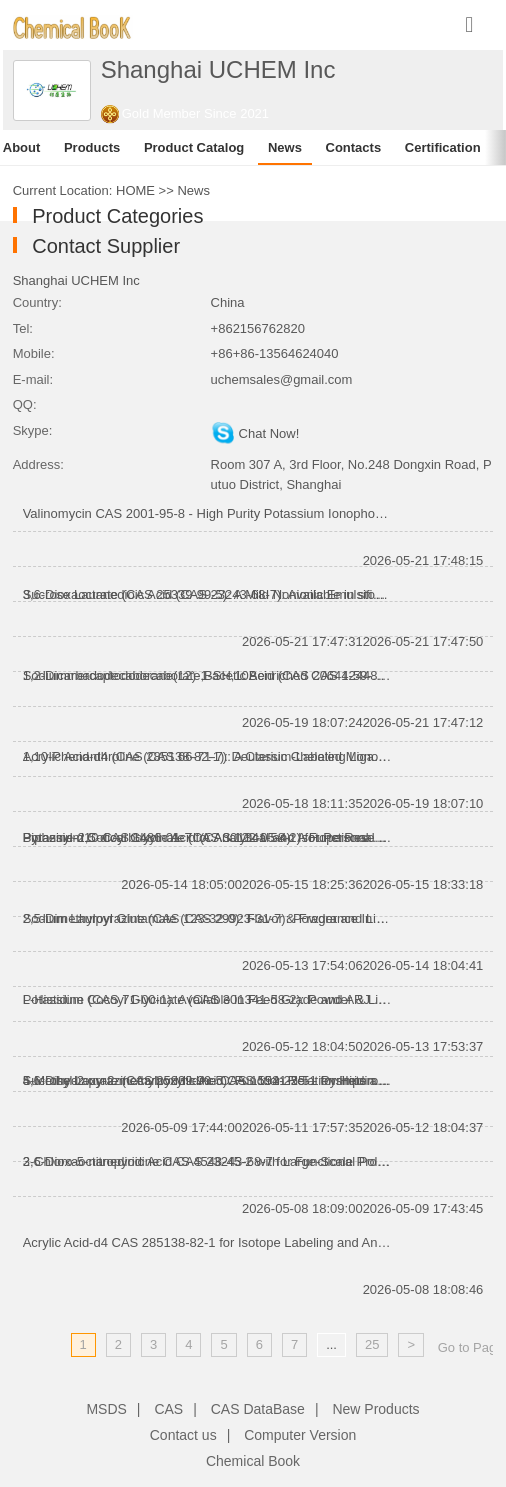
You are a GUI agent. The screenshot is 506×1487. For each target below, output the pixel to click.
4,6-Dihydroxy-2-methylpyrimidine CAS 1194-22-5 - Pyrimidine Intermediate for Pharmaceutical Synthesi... (207, 1080)
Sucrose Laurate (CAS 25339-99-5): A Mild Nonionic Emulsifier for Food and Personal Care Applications (207, 594)
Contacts (354, 147)
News (285, 147)
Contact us (183, 1435)
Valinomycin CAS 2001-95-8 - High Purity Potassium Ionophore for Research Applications (207, 513)
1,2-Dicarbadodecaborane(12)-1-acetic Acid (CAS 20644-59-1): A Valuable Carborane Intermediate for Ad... (207, 675)
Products (92, 147)
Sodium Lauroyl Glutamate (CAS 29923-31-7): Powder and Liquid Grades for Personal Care (207, 918)
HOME (135, 190)
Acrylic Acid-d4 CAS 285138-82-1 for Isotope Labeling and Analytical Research (207, 1242)
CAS (168, 1409)
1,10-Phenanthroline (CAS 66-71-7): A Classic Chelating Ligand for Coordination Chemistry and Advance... (207, 756)
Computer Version (300, 1435)
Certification (443, 147)
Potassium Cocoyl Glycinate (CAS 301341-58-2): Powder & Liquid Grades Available (207, 999)
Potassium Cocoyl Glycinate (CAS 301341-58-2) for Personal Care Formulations (207, 837)
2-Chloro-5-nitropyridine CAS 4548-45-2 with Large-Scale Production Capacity (207, 1161)
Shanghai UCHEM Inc (76, 280)
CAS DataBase (258, 1409)
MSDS (106, 1409)
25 (372, 1344)
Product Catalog (194, 147)
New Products (375, 1409)
